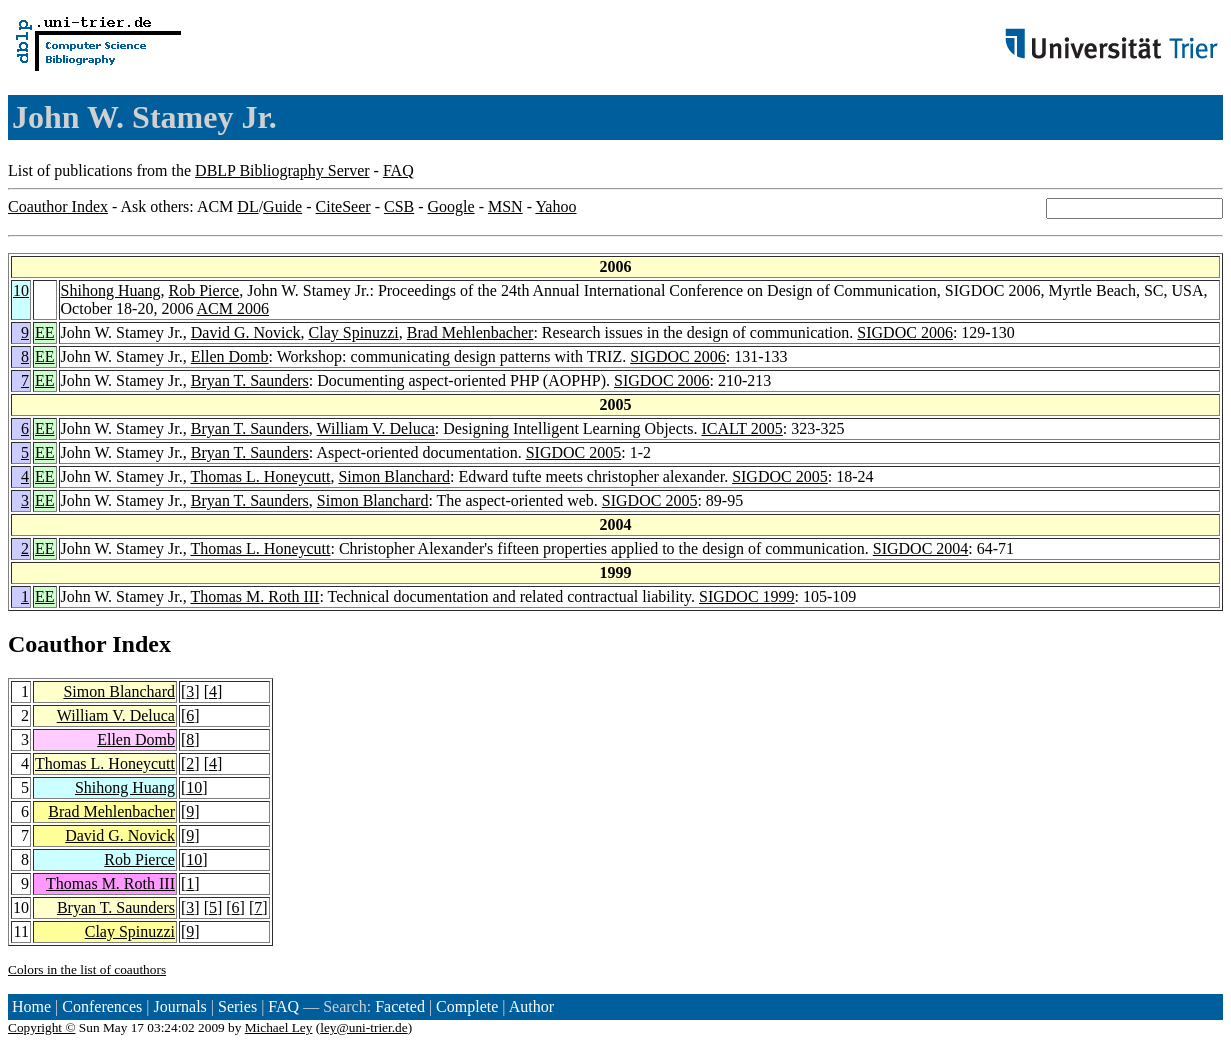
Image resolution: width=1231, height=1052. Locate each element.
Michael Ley (279, 1027)
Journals (179, 1006)
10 (21, 290)
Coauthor (57, 644)
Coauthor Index (58, 206)
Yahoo (555, 206)
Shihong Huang (111, 290)
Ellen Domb (230, 356)
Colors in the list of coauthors (87, 969)
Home (31, 1006)
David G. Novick (246, 332)
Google (451, 206)
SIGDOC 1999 (747, 596)
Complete (467, 1006)
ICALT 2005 (741, 428)
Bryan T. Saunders (250, 380)
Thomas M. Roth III (255, 596)
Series (237, 1006)
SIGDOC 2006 (905, 332)
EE (45, 332)
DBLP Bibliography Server (282, 170)
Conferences (102, 1006)
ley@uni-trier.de (363, 1027)
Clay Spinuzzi (354, 332)
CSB (399, 206)
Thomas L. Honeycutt (261, 476)
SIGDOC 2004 (921, 548)
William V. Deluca (376, 428)
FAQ (398, 170)
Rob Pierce (204, 290)
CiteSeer (343, 206)
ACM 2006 (233, 308)
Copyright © (42, 1027)
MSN (505, 206)
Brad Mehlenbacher (470, 332)
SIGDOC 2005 (574, 452)
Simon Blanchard (394, 476)
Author (531, 1006)
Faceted (400, 1006)
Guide (282, 206)
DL (247, 206)
